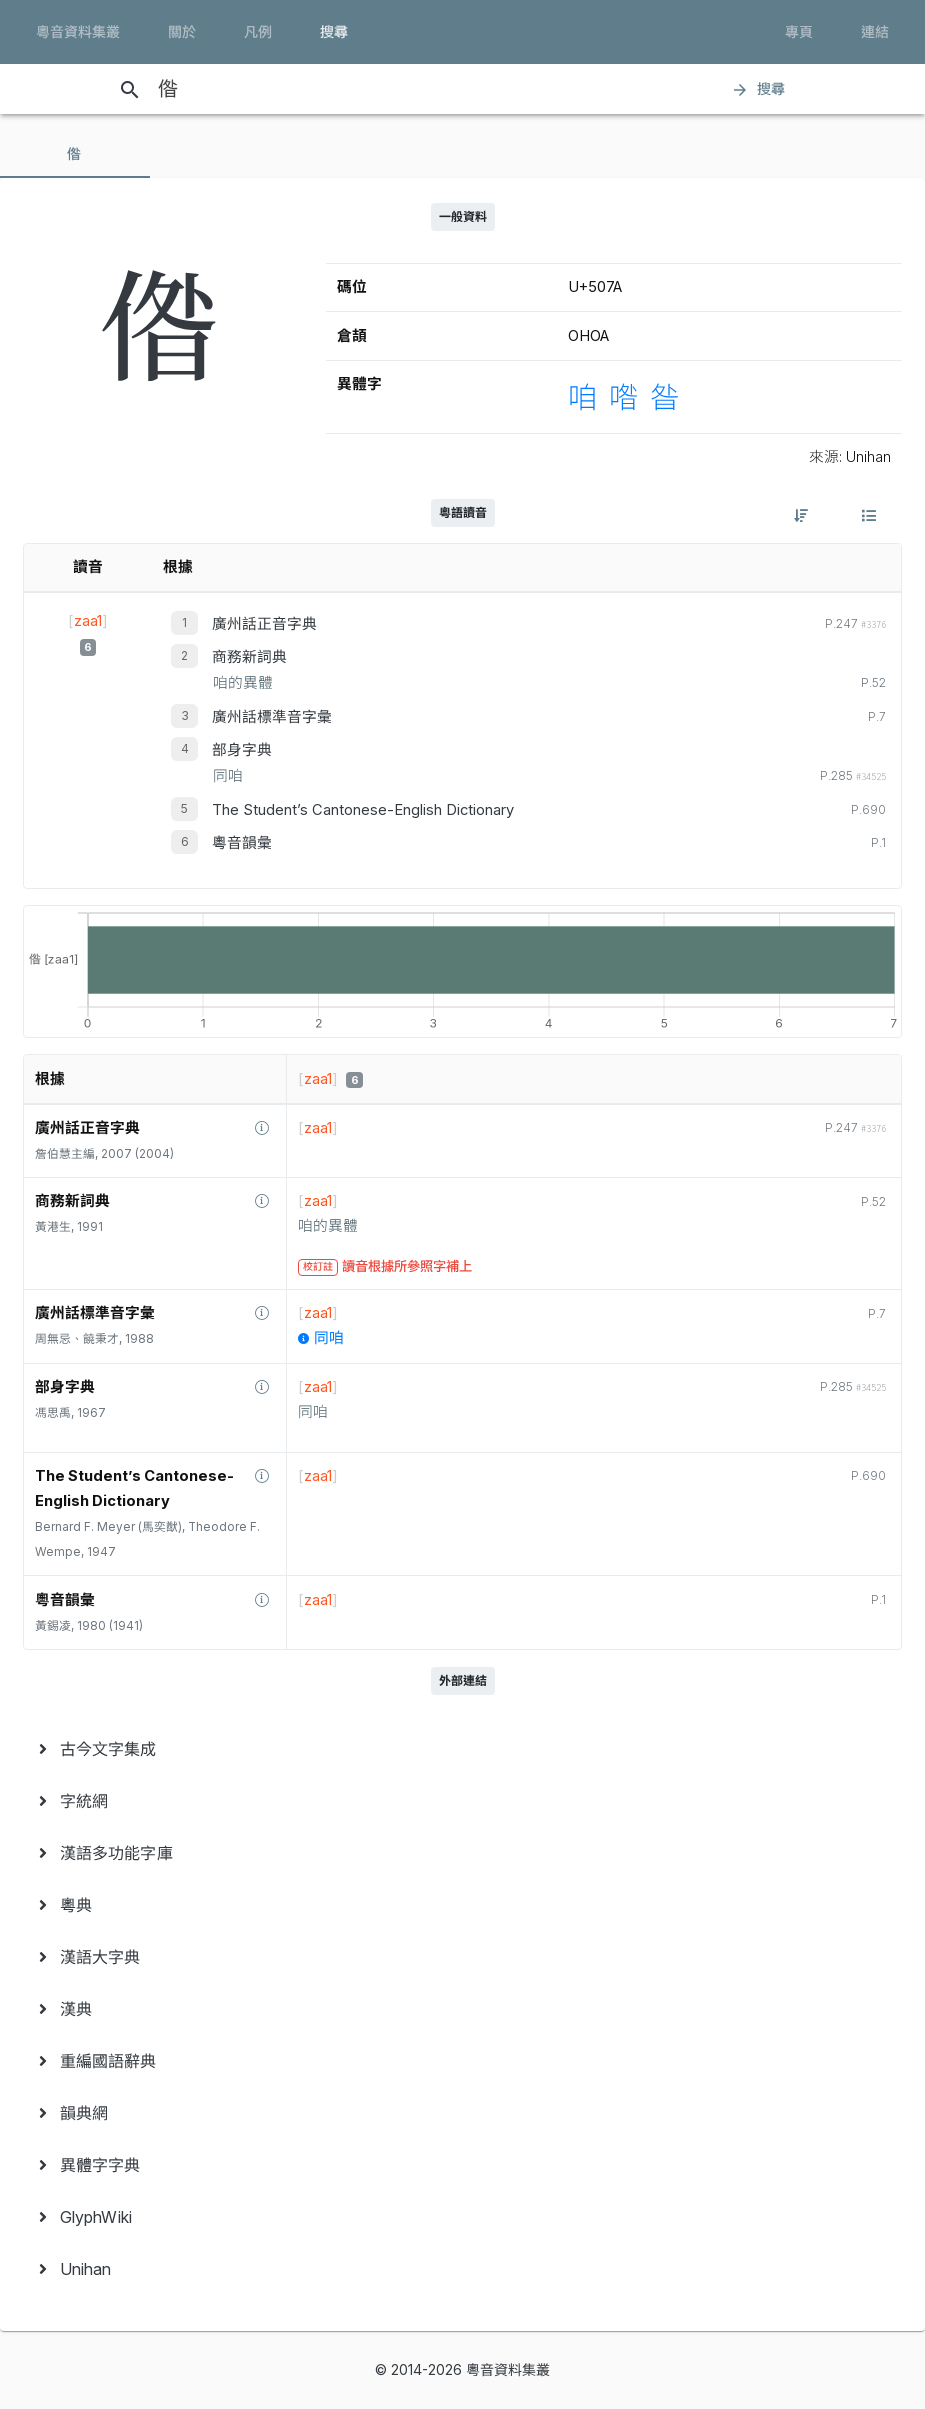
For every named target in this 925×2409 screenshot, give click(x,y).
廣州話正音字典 (264, 624)
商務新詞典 (249, 657)
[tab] (75, 154)
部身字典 (242, 750)
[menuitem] (462, 1749)
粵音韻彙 (242, 843)
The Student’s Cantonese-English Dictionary (363, 810)
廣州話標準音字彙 (272, 717)
